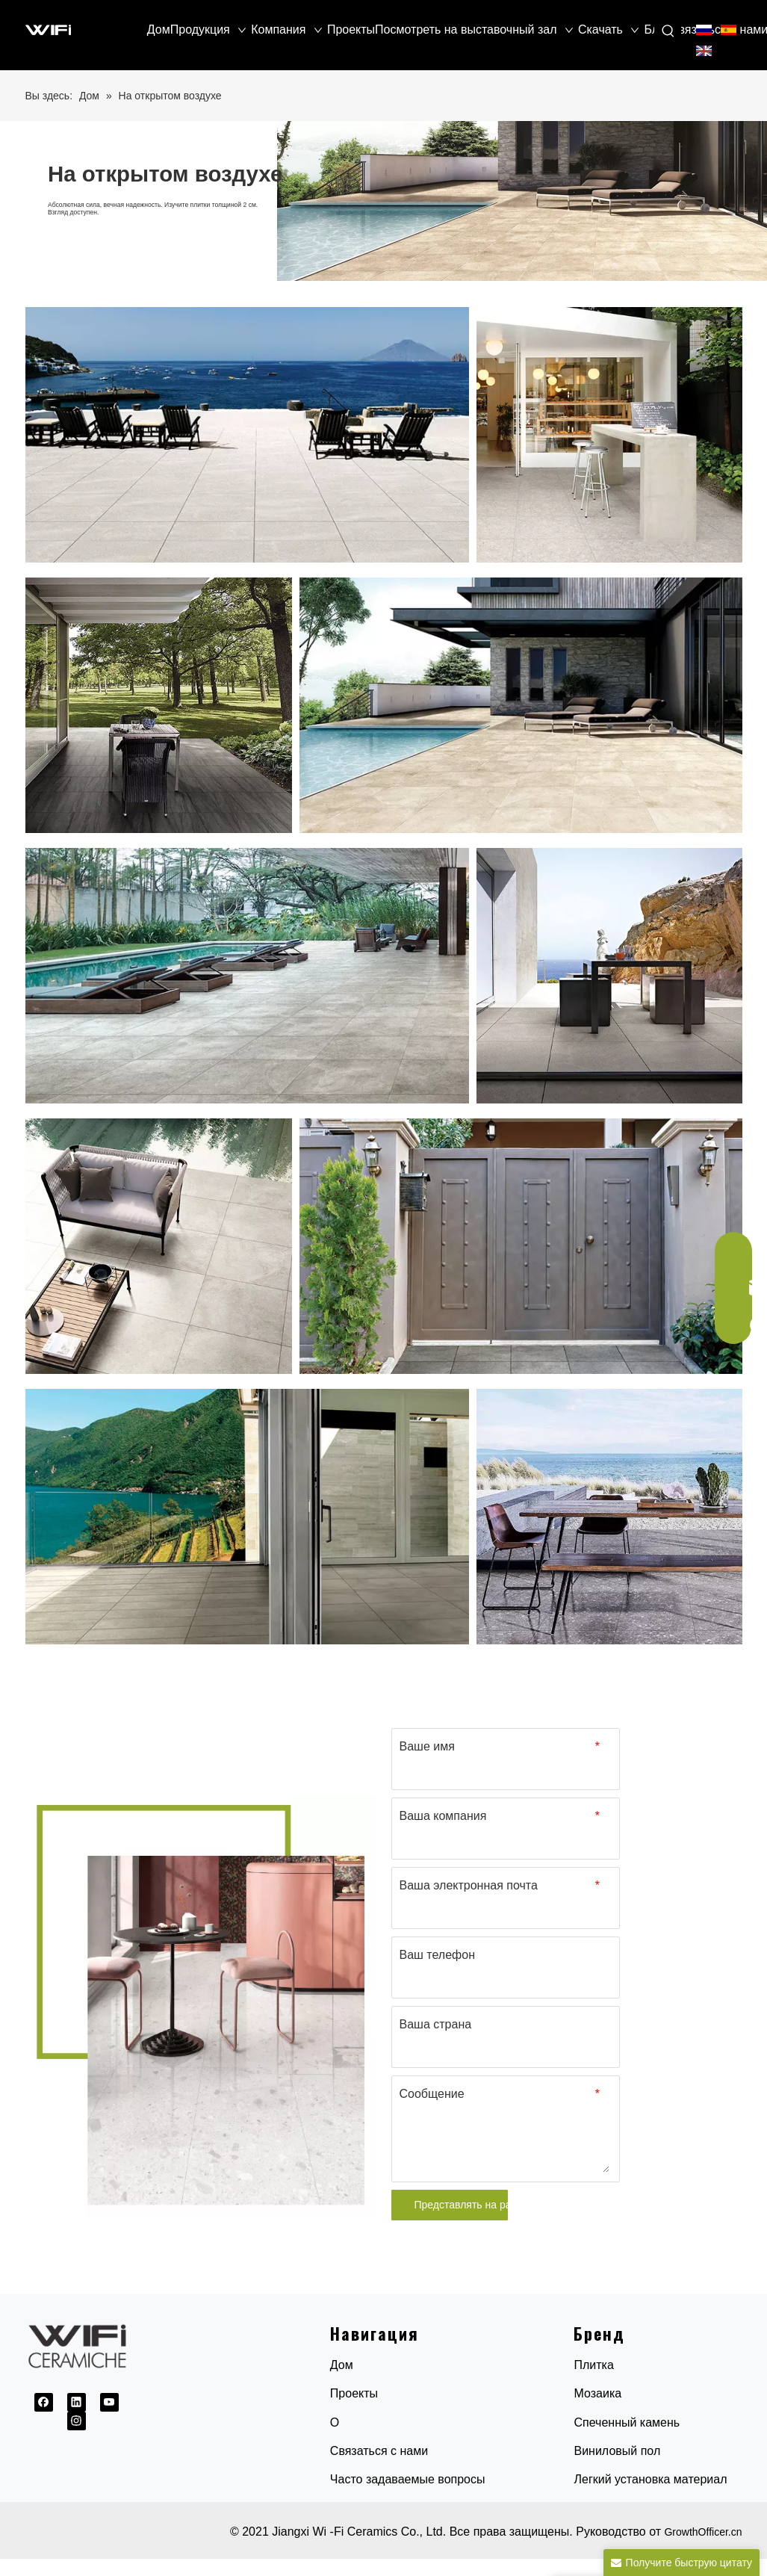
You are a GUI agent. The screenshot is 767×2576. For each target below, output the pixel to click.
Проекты (354, 2393)
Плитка (593, 2365)
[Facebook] (43, 2402)
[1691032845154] (200, 2007)
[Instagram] (76, 2421)
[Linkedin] (76, 2402)
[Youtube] (109, 2402)
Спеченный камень (627, 2422)
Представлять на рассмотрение (461, 2205)
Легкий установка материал (650, 2479)
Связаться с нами (379, 2451)
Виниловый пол (617, 2451)
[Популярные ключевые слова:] (668, 31)
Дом (341, 2365)
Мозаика (597, 2393)
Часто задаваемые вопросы (407, 2479)
